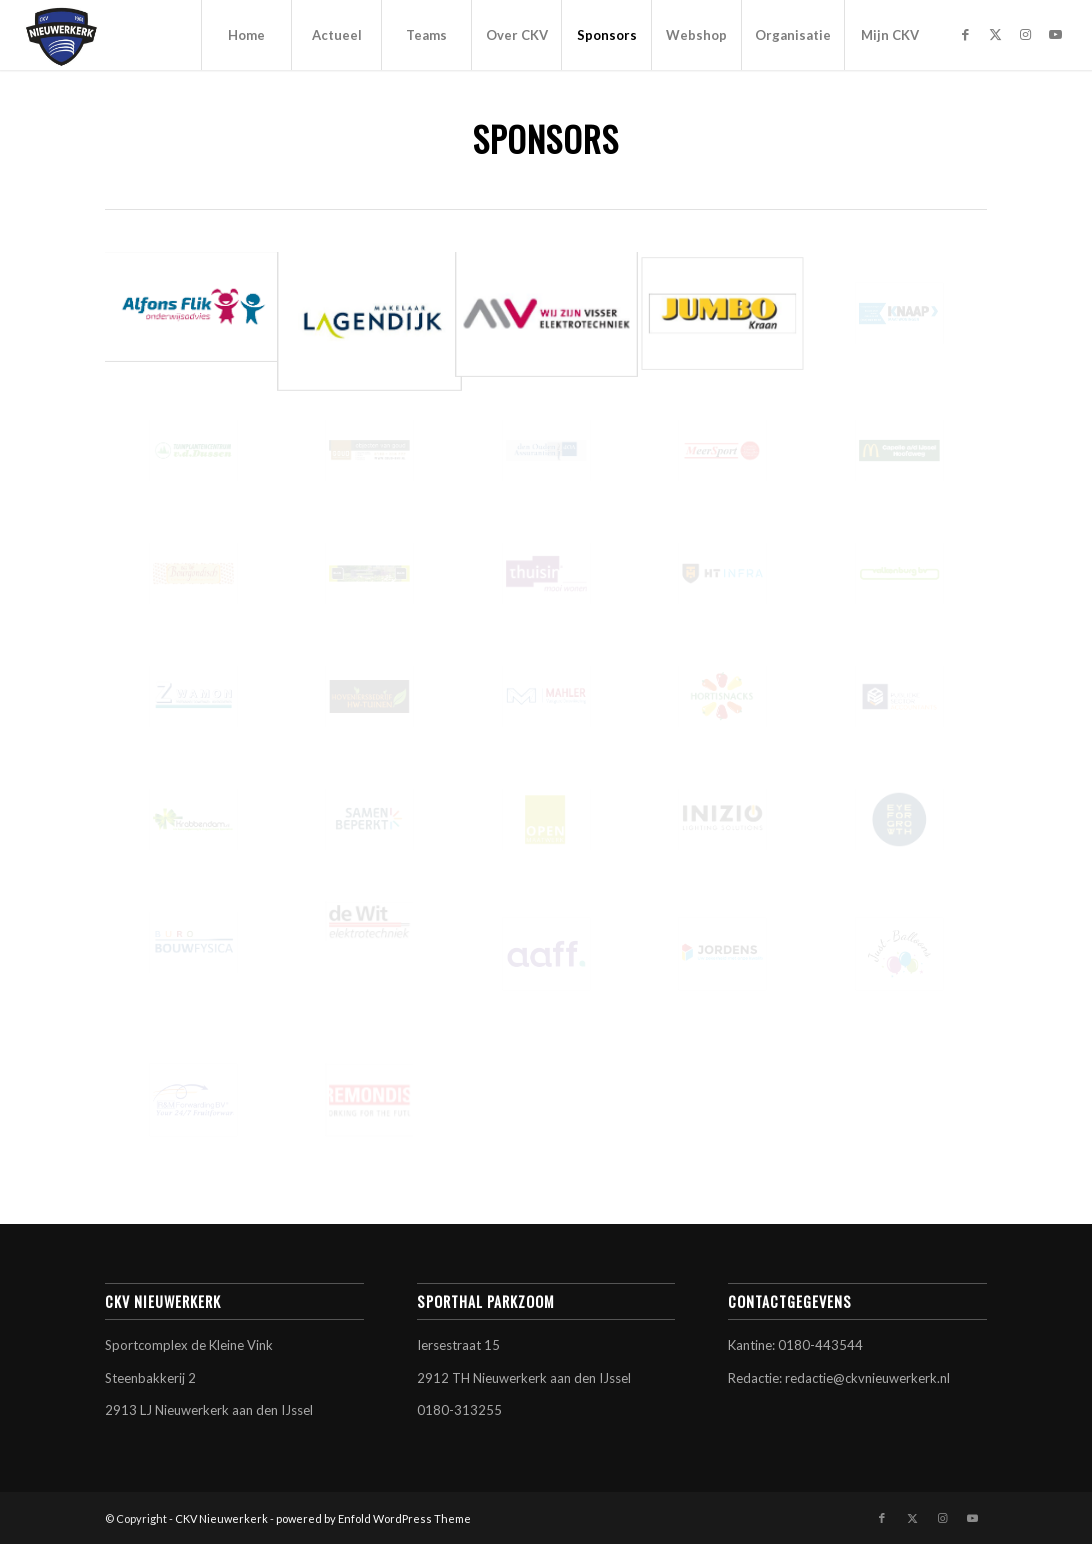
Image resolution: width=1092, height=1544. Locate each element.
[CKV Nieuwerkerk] (62, 35)
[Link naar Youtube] (1055, 34)
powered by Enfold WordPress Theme (373, 1518)
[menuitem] (246, 35)
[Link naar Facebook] (965, 34)
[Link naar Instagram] (1025, 34)
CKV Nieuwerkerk (221, 1518)
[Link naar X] (995, 34)
